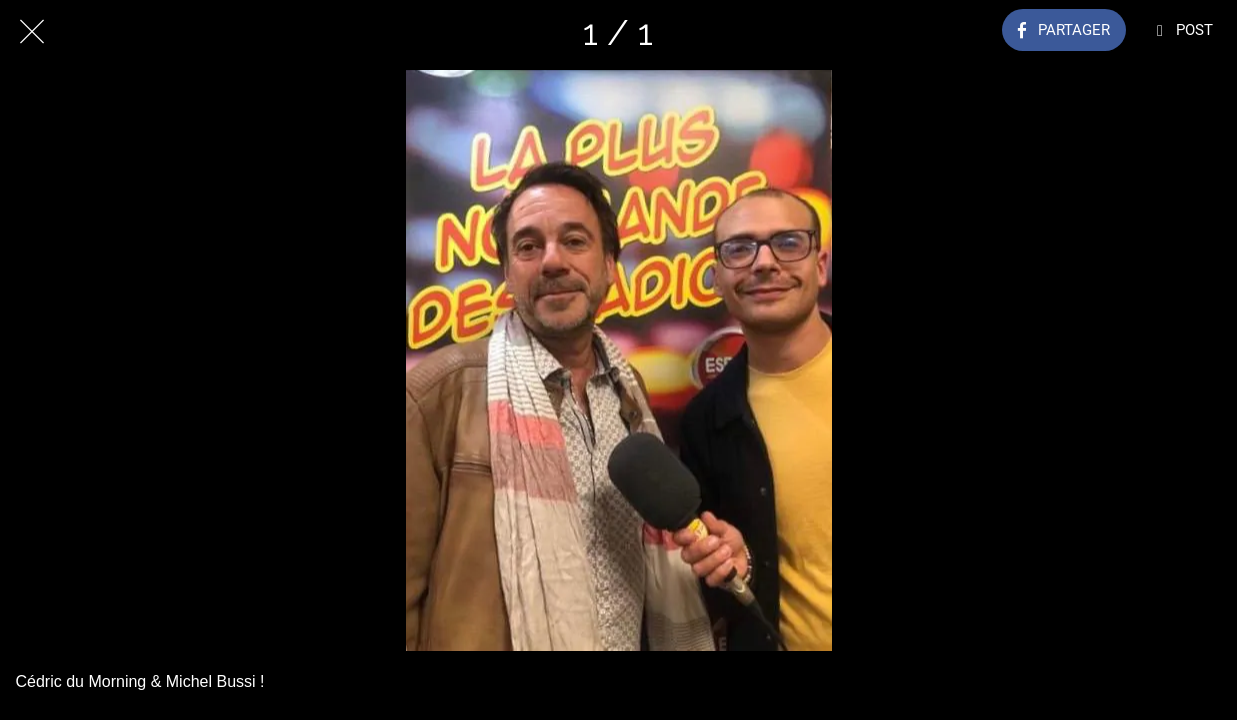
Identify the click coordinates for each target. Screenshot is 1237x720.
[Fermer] (32, 32)
